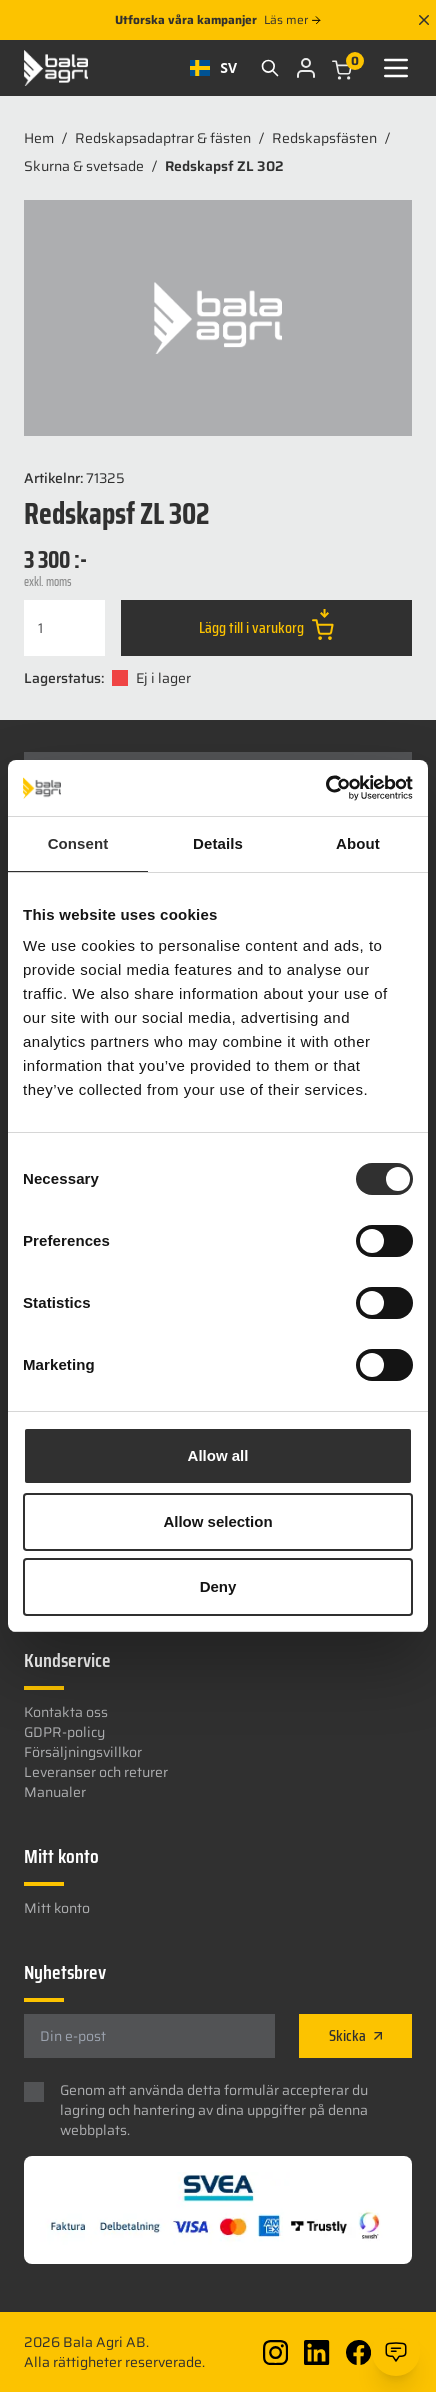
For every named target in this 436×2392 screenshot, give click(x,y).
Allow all (218, 1455)
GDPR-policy (64, 1732)
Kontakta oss (66, 1712)
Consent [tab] (78, 843)
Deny (218, 1586)
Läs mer (292, 20)
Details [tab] (218, 843)
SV (213, 67)
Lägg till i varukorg (266, 624)
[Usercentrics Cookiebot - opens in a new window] (325, 788)
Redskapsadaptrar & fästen (163, 138)
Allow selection (217, 1521)
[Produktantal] (64, 628)
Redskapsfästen (324, 138)
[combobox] (213, 68)
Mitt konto (57, 1908)
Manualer (55, 1792)
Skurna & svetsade (84, 166)
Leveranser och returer (96, 1772)
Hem (39, 138)
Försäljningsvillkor (83, 1752)
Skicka (355, 2035)
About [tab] (358, 843)
